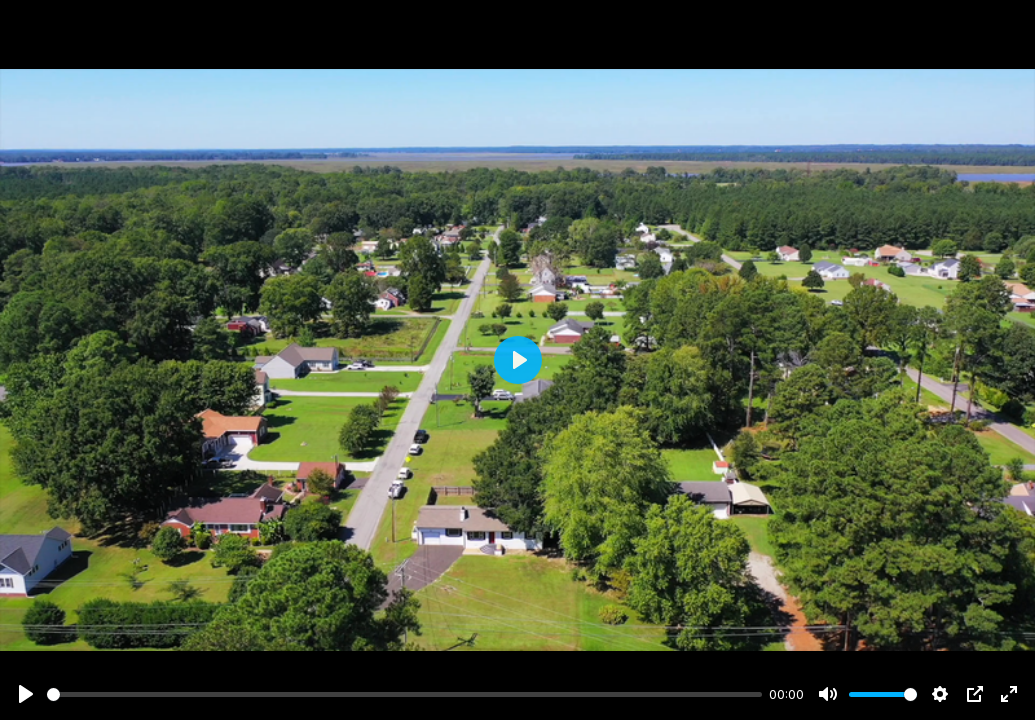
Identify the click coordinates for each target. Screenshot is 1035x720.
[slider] (404, 694)
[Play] (26, 694)
